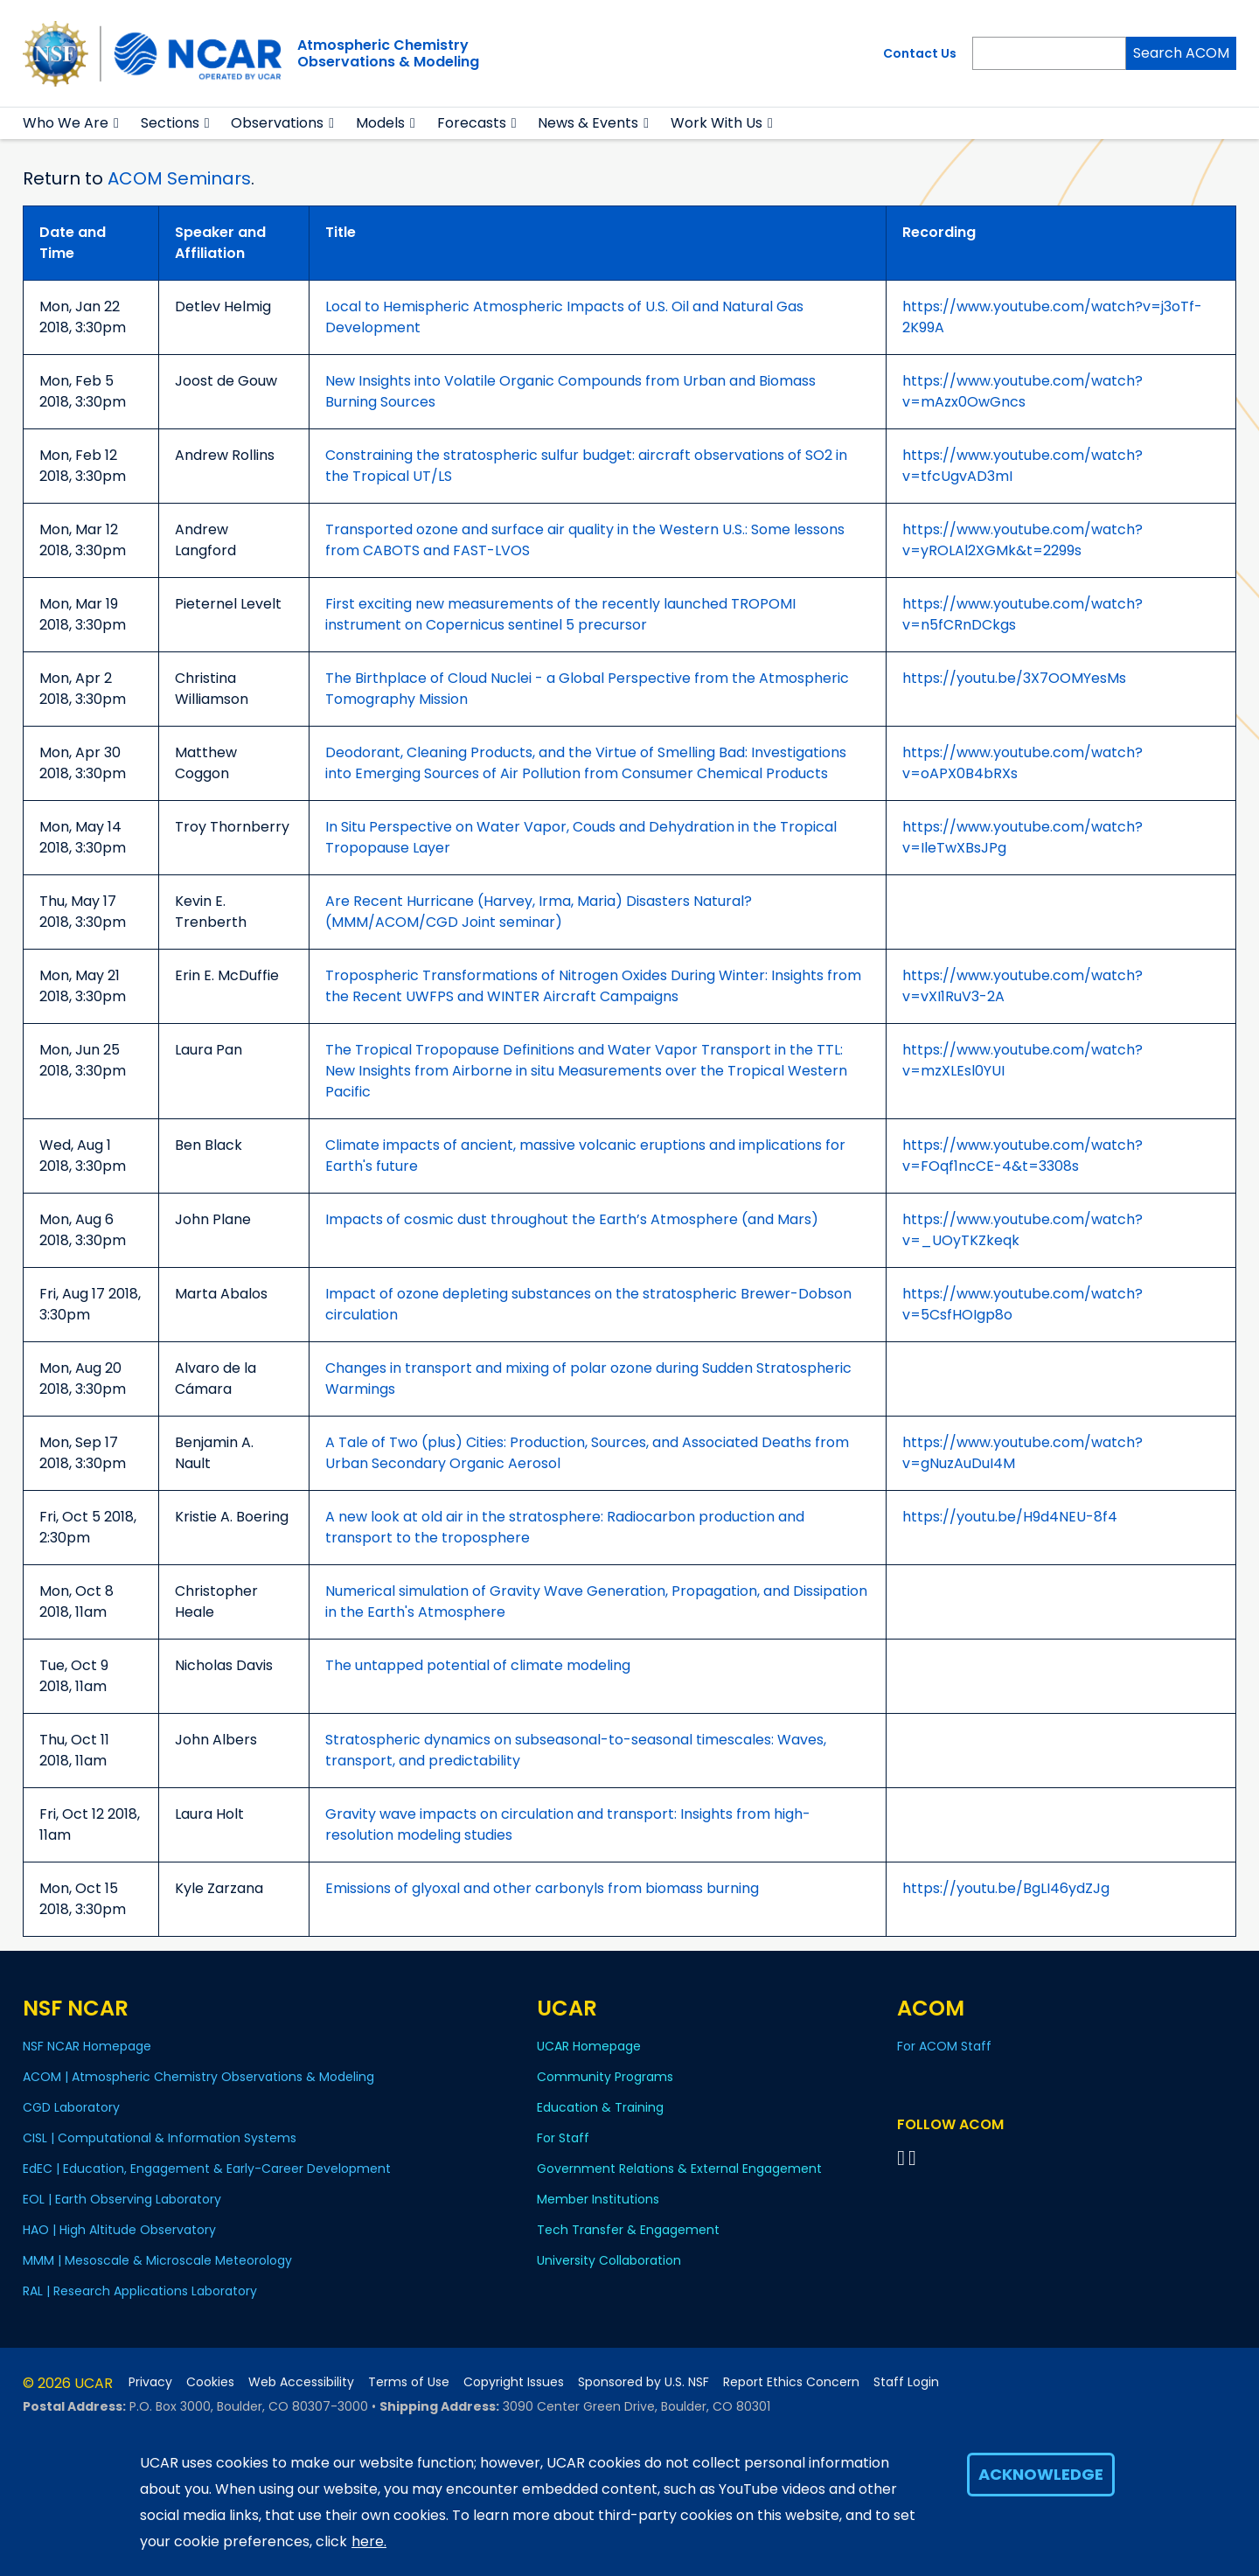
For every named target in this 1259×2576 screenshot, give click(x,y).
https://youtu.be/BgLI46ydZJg (1005, 1888)
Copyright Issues (513, 2382)
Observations (277, 123)
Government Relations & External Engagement (679, 2168)
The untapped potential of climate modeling (477, 1665)
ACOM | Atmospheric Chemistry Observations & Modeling (198, 2076)
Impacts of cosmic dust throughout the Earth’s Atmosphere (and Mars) (571, 1219)
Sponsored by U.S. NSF (643, 2382)
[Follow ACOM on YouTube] (915, 2157)
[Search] (1049, 53)
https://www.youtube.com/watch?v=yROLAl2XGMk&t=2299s (1022, 539)
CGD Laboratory (71, 2107)
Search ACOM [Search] (1181, 53)
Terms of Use (408, 2382)
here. (368, 2541)
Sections (170, 123)
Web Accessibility (301, 2382)
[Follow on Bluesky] (901, 2157)
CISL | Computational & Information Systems (159, 2138)
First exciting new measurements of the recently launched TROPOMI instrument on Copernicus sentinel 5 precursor (560, 614)
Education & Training (600, 2107)
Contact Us (919, 53)
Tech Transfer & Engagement (628, 2229)
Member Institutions (598, 2199)
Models (380, 123)
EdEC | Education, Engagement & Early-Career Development (207, 2168)
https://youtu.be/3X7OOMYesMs (1014, 678)
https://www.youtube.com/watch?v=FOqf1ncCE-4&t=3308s (1022, 1155)
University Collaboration (609, 2260)
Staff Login (906, 2382)
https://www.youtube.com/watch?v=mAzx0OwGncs (1022, 391)
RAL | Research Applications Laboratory (140, 2291)
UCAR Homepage (589, 2046)
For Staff (563, 2138)
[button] (117, 123)
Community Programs (605, 2076)
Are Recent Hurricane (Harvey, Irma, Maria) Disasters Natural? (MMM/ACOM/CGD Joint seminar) (538, 911)
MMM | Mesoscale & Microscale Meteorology (157, 2260)
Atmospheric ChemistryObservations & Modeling (388, 53)
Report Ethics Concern (791, 2382)
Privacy (150, 2382)
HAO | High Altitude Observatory (119, 2229)
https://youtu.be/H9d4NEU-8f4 (1009, 1517)
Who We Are (65, 123)
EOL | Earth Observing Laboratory (122, 2199)
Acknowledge (1040, 2474)
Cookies (210, 2382)
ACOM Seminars (179, 178)
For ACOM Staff (944, 2046)
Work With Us (716, 123)
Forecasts (471, 123)
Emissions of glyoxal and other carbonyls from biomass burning (542, 1888)
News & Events (588, 123)
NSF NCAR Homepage (87, 2046)
